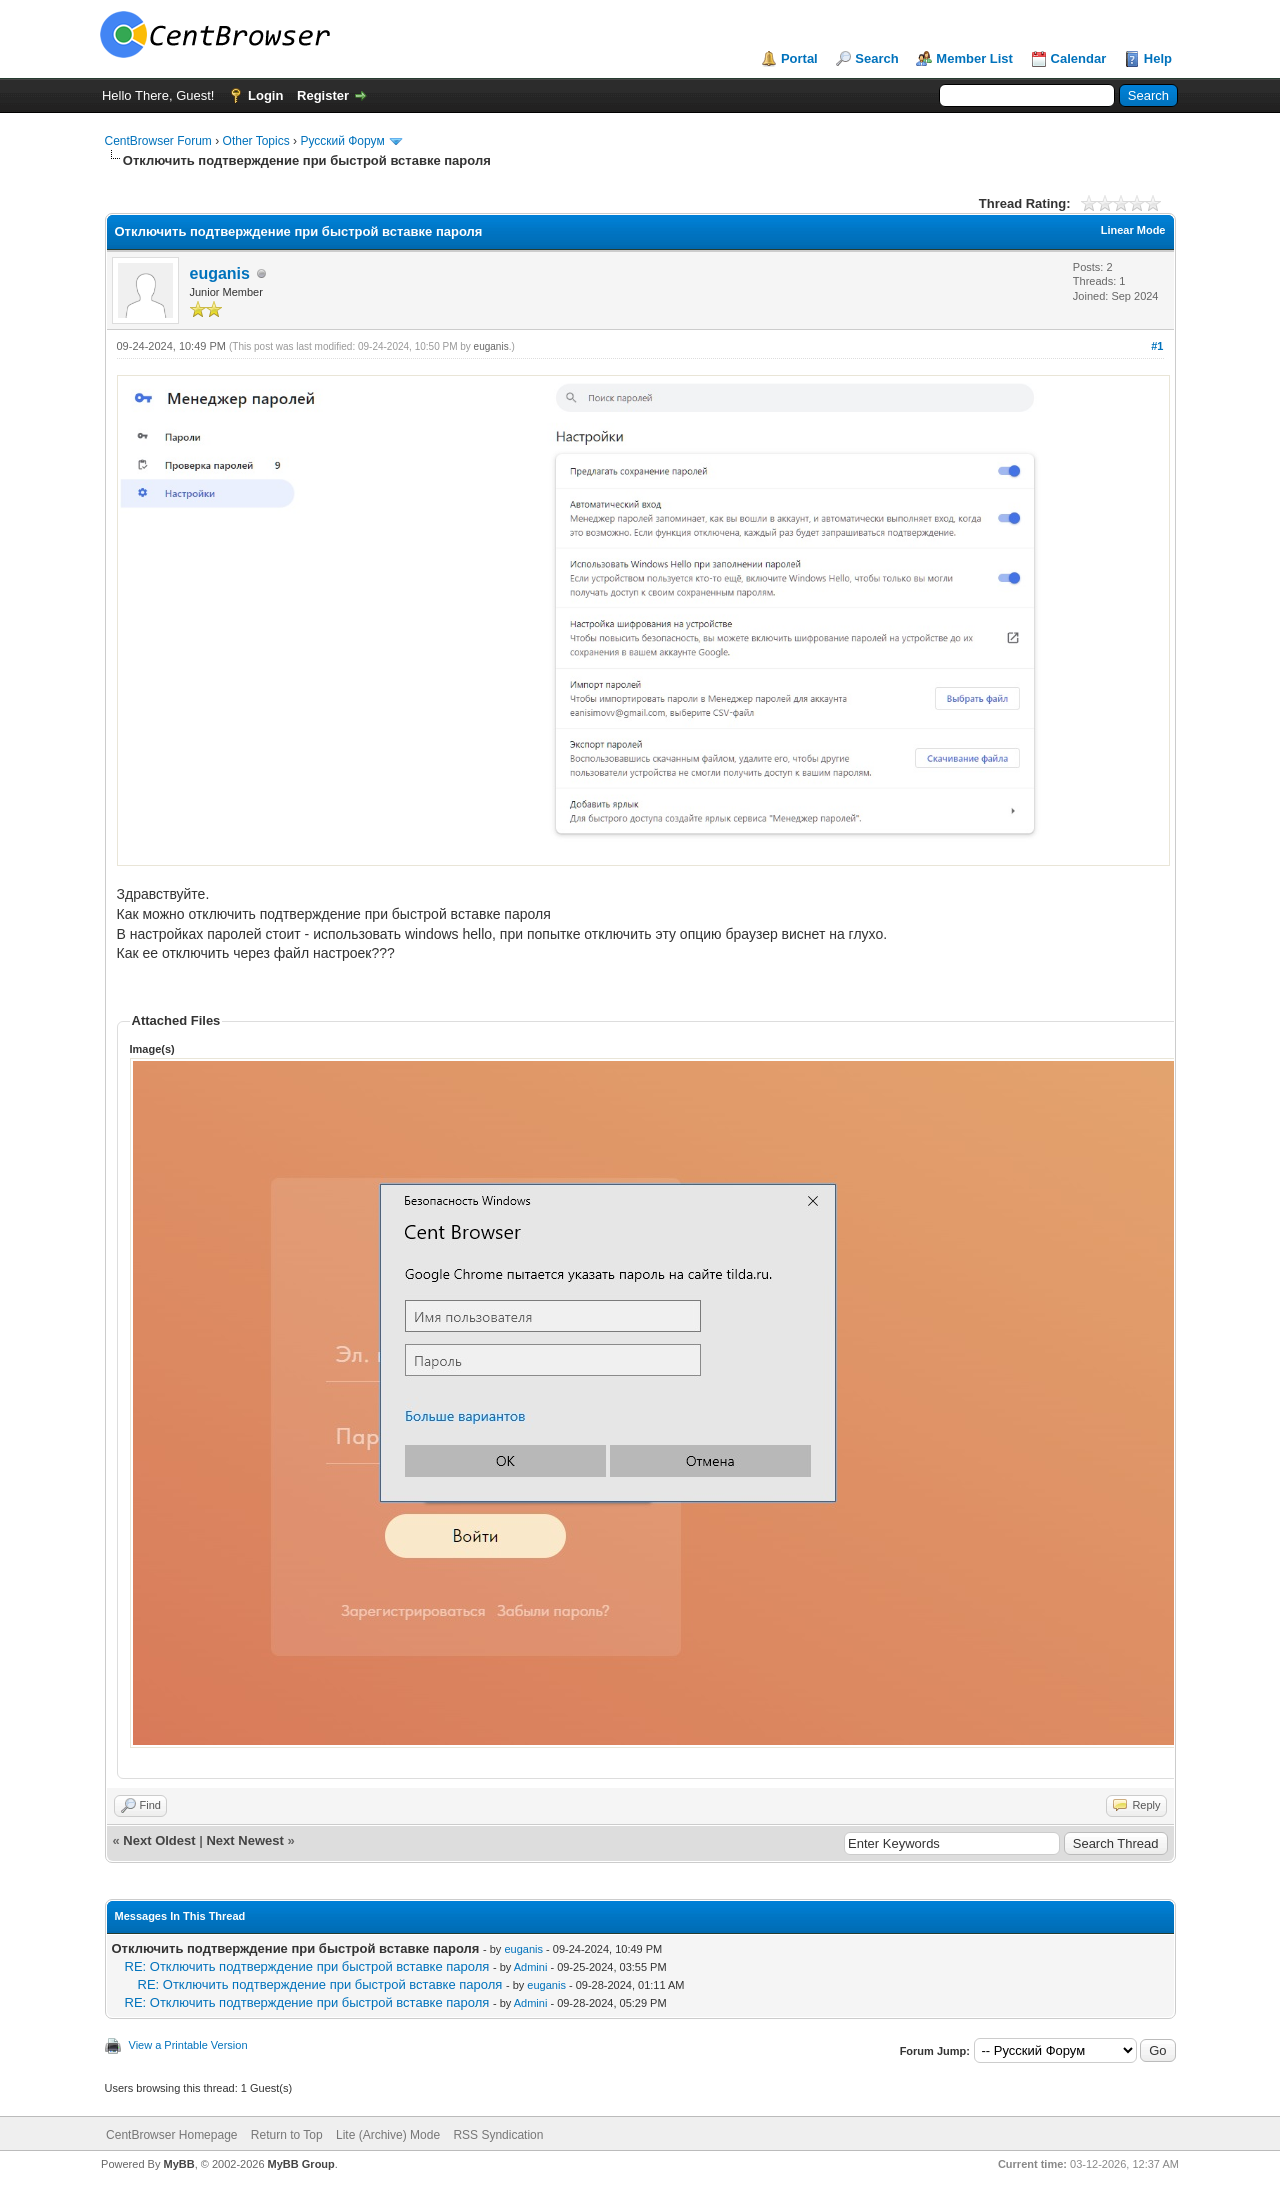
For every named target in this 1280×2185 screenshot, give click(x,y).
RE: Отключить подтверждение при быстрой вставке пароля (307, 1966)
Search (876, 58)
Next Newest (244, 1840)
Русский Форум (342, 141)
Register (323, 95)
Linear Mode (1133, 230)
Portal (799, 58)
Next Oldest (159, 1840)
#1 (1157, 346)
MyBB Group (301, 2164)
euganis (220, 273)
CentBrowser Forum (158, 141)
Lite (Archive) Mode (388, 2135)
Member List (974, 58)
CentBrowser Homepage (171, 2135)
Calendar (1079, 58)
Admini (531, 1967)
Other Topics (256, 141)
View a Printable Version (188, 2045)
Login (265, 95)
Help (1158, 58)
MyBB (178, 2164)
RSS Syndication (498, 2135)
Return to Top (287, 2135)
